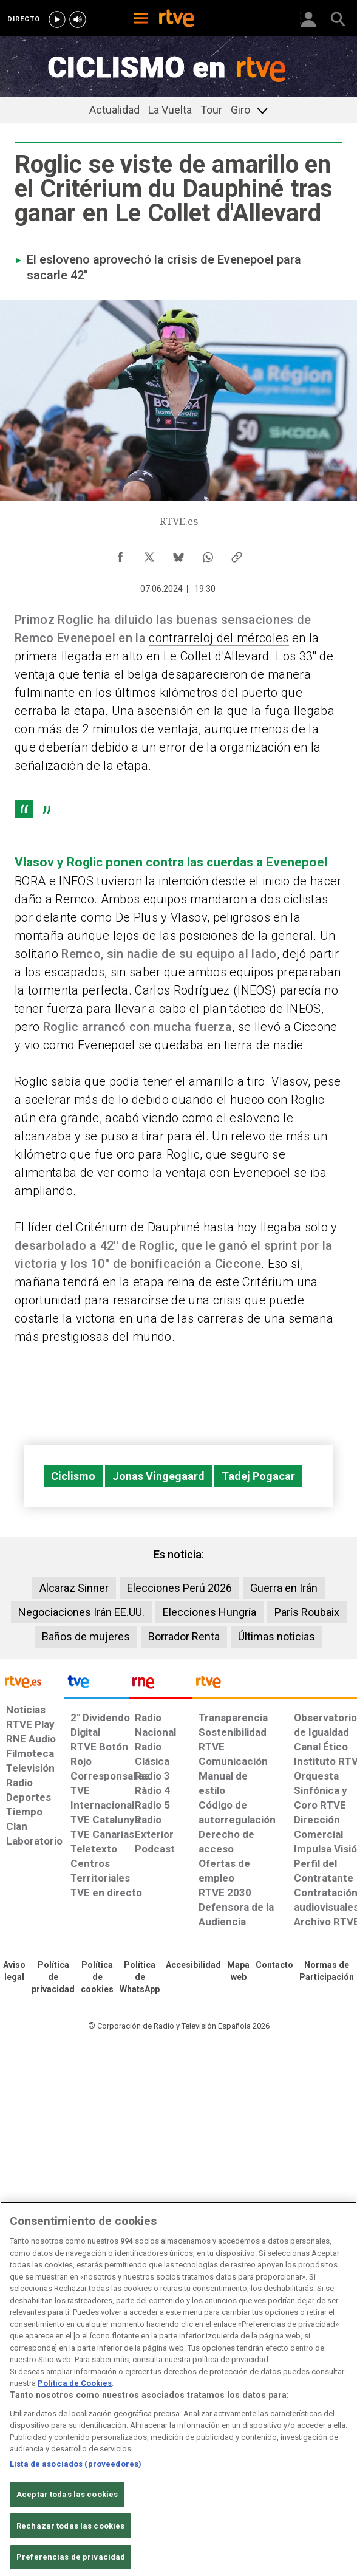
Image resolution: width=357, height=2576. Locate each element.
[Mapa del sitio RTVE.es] (238, 1971)
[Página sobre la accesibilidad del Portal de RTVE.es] (193, 1965)
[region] (178, 2389)
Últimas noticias (276, 1636)
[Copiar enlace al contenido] (236, 554)
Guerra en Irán (284, 1587)
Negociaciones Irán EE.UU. (81, 1612)
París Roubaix (306, 1612)
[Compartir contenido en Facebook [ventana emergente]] (120, 554)
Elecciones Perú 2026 (179, 1587)
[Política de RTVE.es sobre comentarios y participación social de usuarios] (326, 1971)
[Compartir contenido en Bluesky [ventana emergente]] (178, 554)
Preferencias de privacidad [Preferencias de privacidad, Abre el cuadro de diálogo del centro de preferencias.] (70, 2556)
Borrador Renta (184, 1636)
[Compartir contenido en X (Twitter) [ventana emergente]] (149, 554)
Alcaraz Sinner (74, 1587)
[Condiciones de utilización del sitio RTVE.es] (14, 1971)
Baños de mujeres (86, 1636)
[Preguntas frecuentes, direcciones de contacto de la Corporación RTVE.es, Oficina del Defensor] (274, 1965)
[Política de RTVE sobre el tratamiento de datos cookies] (97, 1977)
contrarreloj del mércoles (218, 638)
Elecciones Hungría (209, 1612)
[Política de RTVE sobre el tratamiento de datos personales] (53, 1977)
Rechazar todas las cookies (70, 2525)
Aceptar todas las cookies (67, 2494)
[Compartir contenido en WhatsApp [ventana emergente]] (207, 554)
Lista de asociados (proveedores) (75, 2463)
